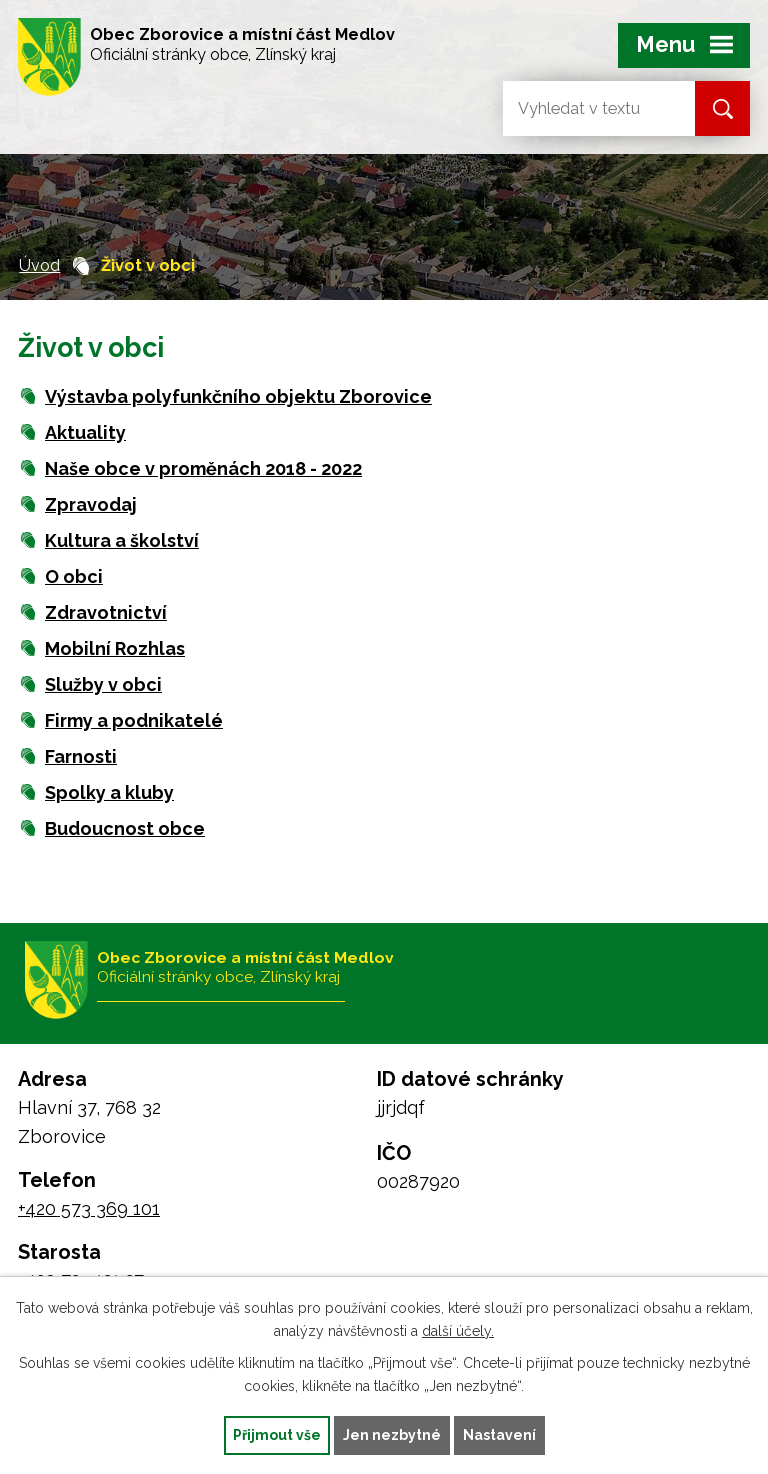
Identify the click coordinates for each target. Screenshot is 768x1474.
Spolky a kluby (109, 792)
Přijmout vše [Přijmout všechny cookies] (277, 1435)
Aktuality (85, 432)
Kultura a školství (122, 540)
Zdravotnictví (106, 612)
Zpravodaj (91, 504)
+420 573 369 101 (89, 1208)
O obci (74, 576)
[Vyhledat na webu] (583, 108)
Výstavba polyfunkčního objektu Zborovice (238, 396)
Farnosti (81, 756)
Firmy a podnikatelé (134, 720)
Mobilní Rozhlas (115, 648)
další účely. (458, 1331)
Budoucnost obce (125, 828)
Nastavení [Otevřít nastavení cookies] (499, 1435)
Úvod (39, 265)
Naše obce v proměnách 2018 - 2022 (203, 468)
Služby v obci (103, 684)
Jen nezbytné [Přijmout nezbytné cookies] (392, 1435)
